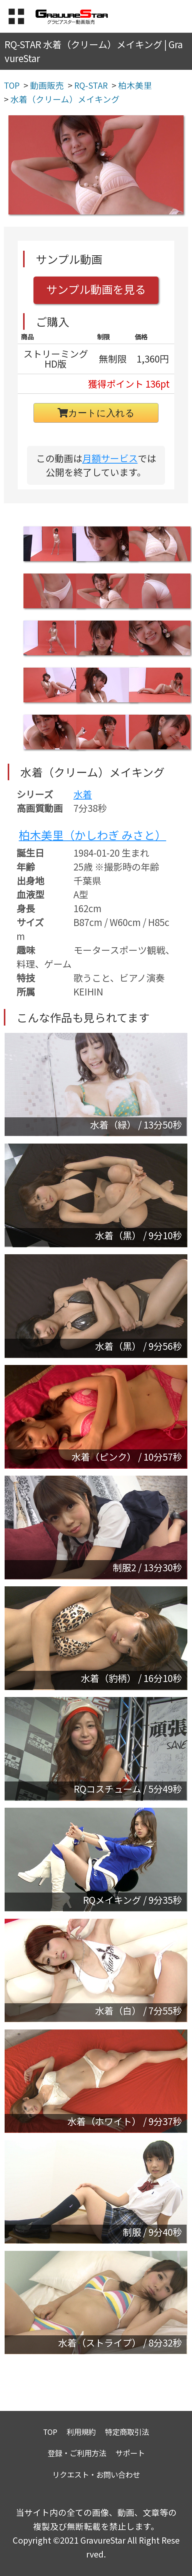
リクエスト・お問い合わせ (96, 2474)
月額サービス (110, 458)
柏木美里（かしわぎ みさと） (92, 835)
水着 (82, 794)
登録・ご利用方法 (77, 2452)
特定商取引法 (127, 2431)
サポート (130, 2452)
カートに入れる (96, 413)
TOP (50, 2431)
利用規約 (81, 2431)
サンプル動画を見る (96, 289)
